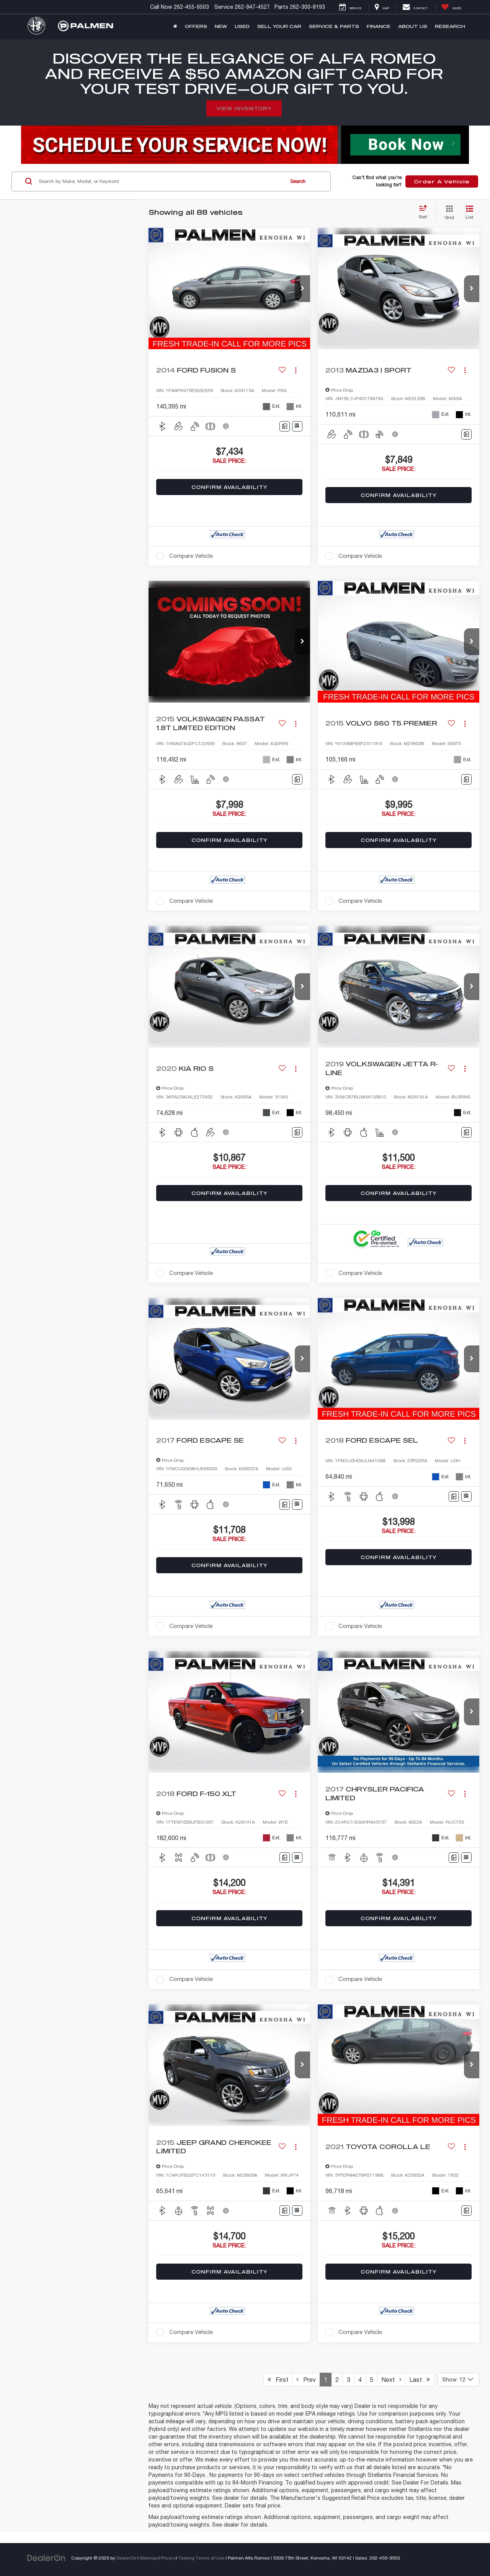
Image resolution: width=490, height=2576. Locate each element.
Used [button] (242, 26)
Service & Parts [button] (334, 26)
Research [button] (450, 26)
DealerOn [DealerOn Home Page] (126, 2557)
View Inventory (244, 108)
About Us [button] (412, 26)
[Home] (175, 26)
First (278, 2379)
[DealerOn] (46, 2558)
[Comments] (284, 426)
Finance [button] (378, 26)
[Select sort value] (425, 212)
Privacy (168, 2557)
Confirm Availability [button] (229, 487)
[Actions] (295, 370)
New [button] (221, 26)
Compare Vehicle (191, 555)
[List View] (469, 213)
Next (391, 2379)
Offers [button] (196, 26)
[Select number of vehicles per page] (458, 2379)
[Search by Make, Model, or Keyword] (160, 181)
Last (419, 2379)
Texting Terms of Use (201, 2557)
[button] (302, 288)
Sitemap (148, 2557)
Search (297, 181)
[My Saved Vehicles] (451, 7)
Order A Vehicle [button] (442, 181)
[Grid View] (448, 213)
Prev (306, 2379)
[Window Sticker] (297, 426)
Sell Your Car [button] (279, 26)
